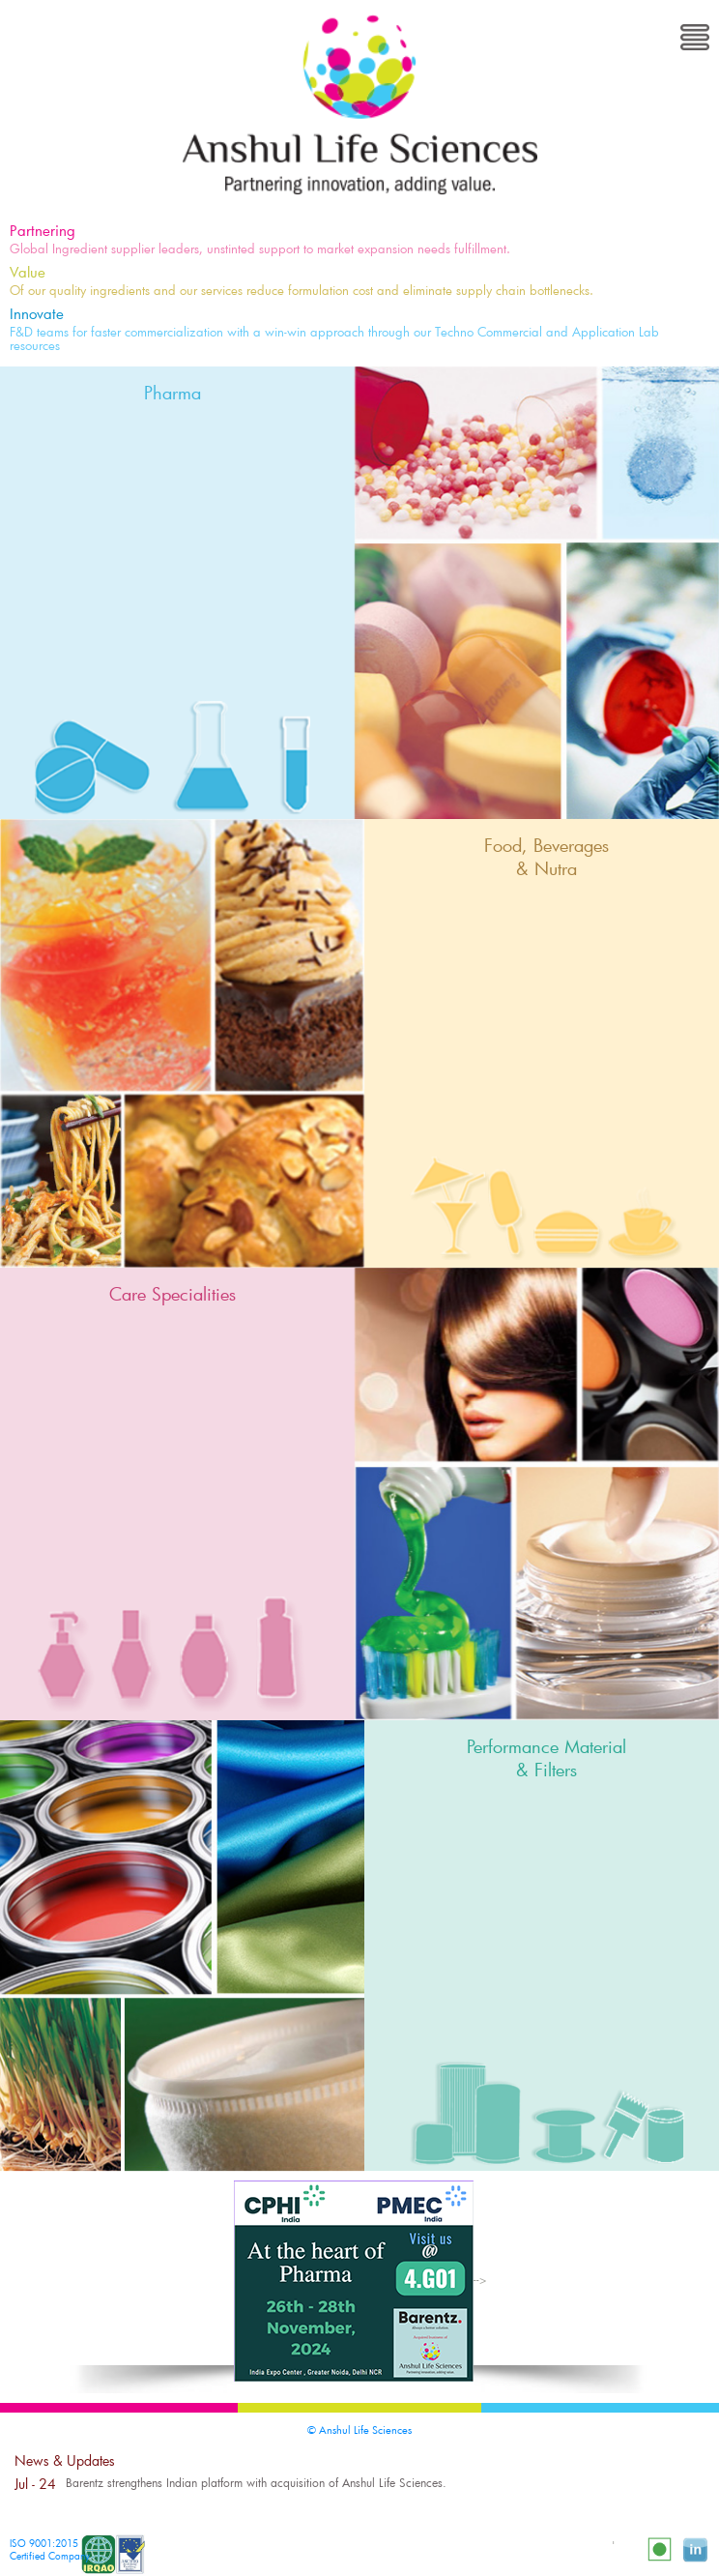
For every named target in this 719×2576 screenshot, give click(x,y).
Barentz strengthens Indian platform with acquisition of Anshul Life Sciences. (256, 2482)
